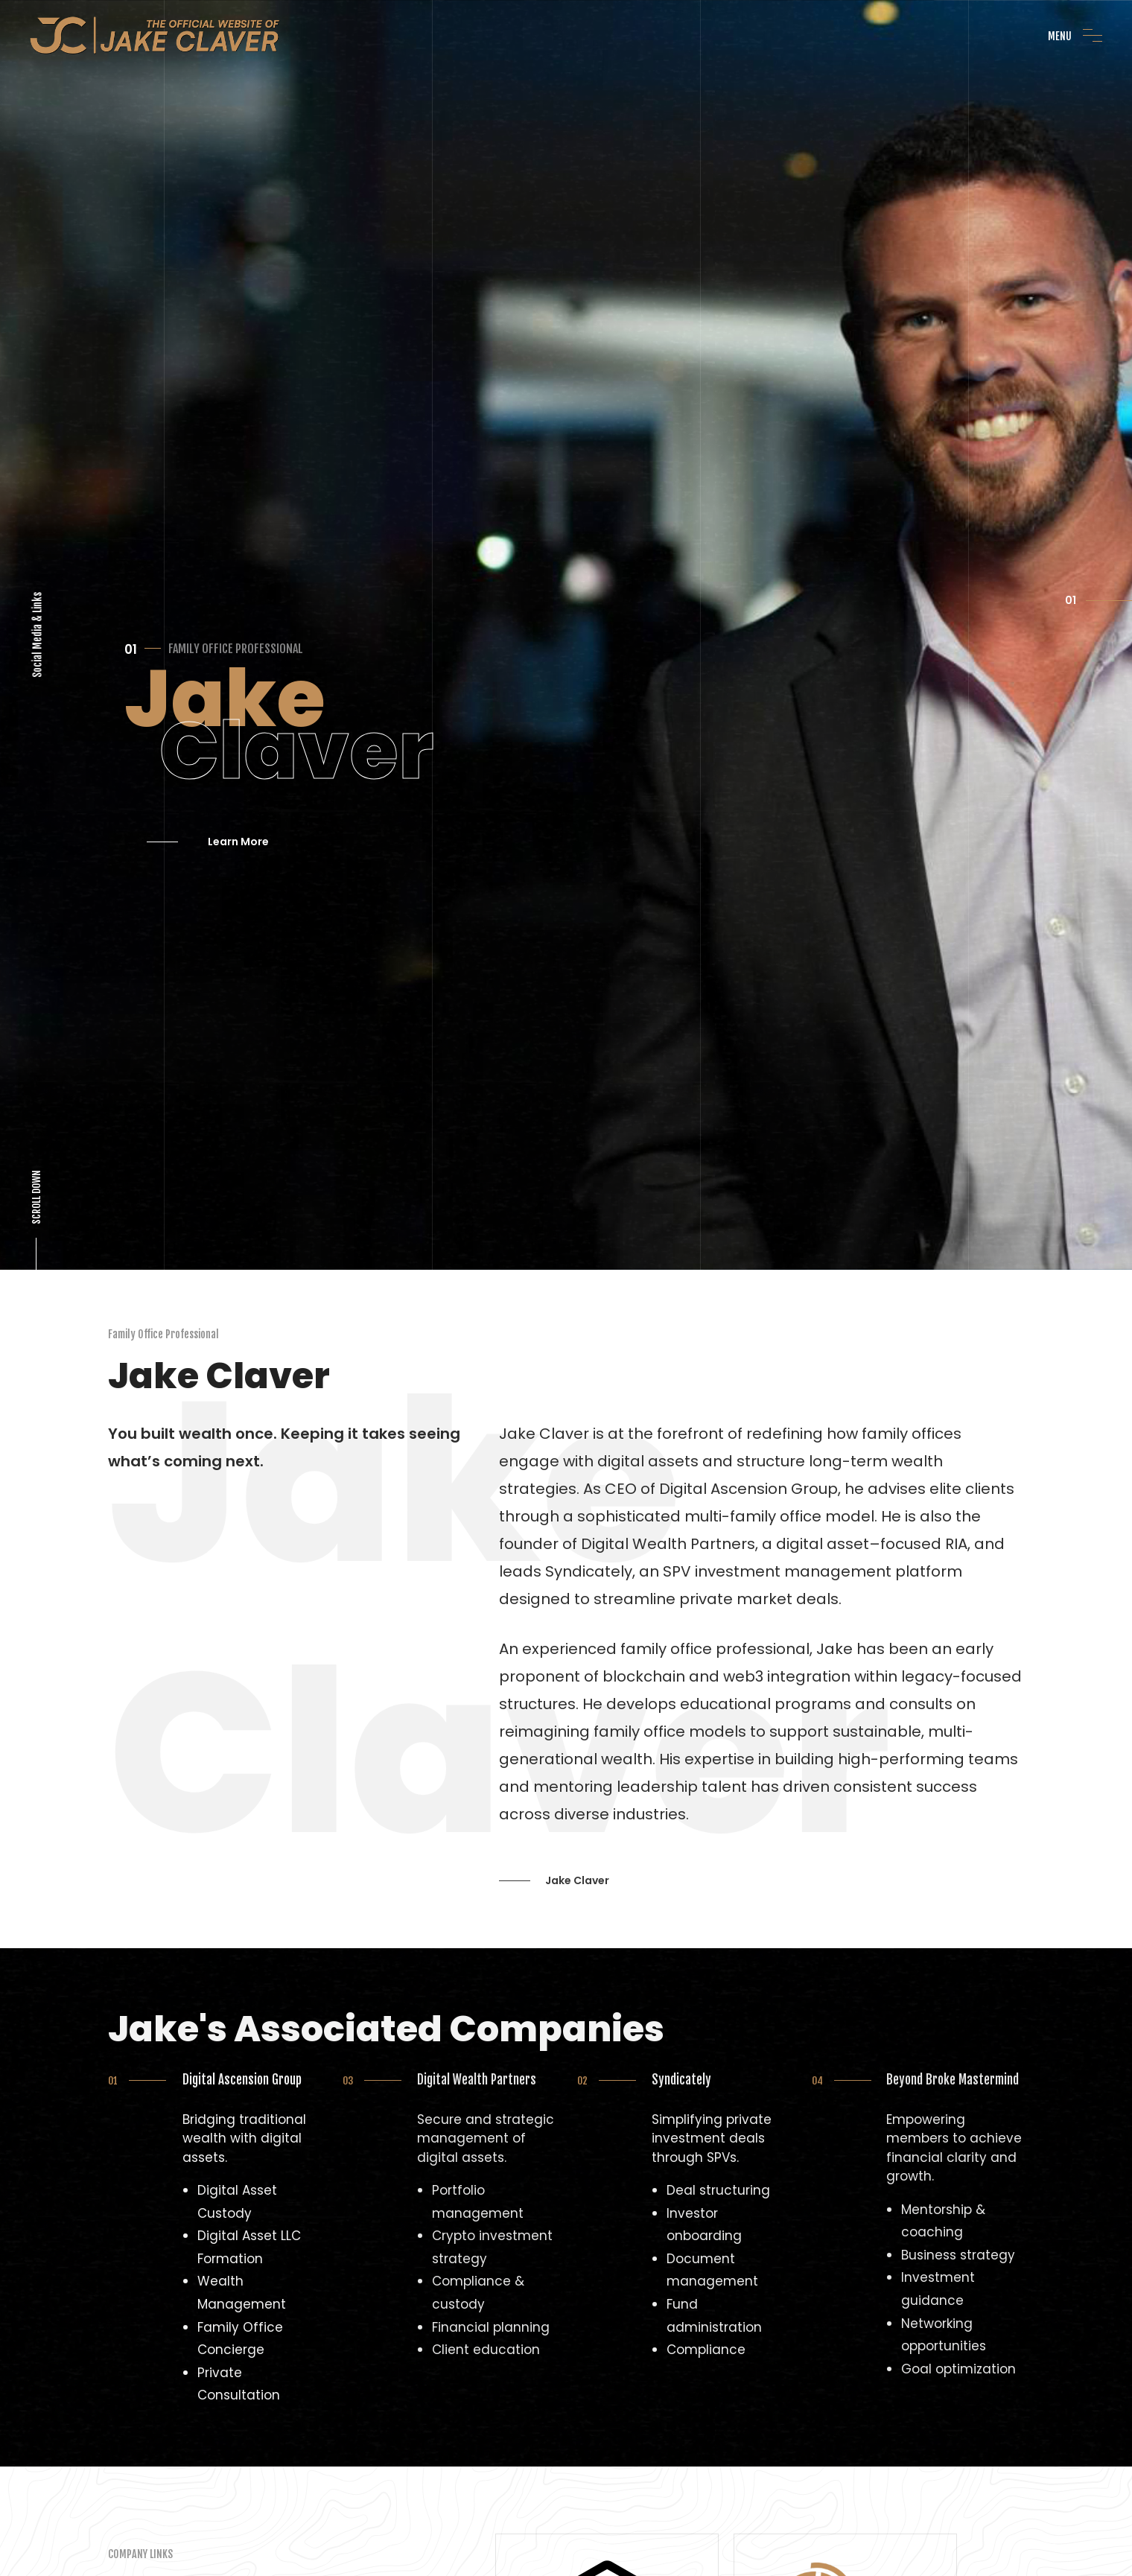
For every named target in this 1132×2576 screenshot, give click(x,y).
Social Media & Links (37, 563)
